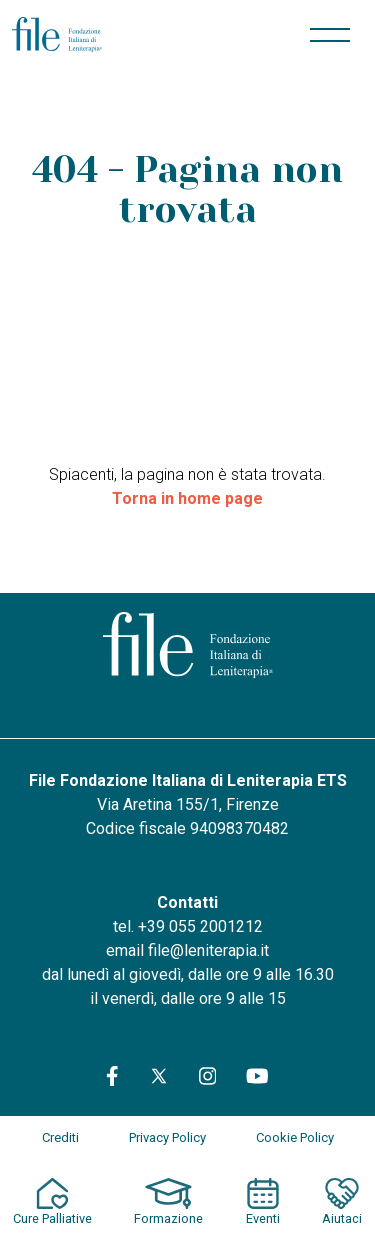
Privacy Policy (167, 1137)
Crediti (60, 1137)
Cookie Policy (295, 1137)
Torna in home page (187, 498)
